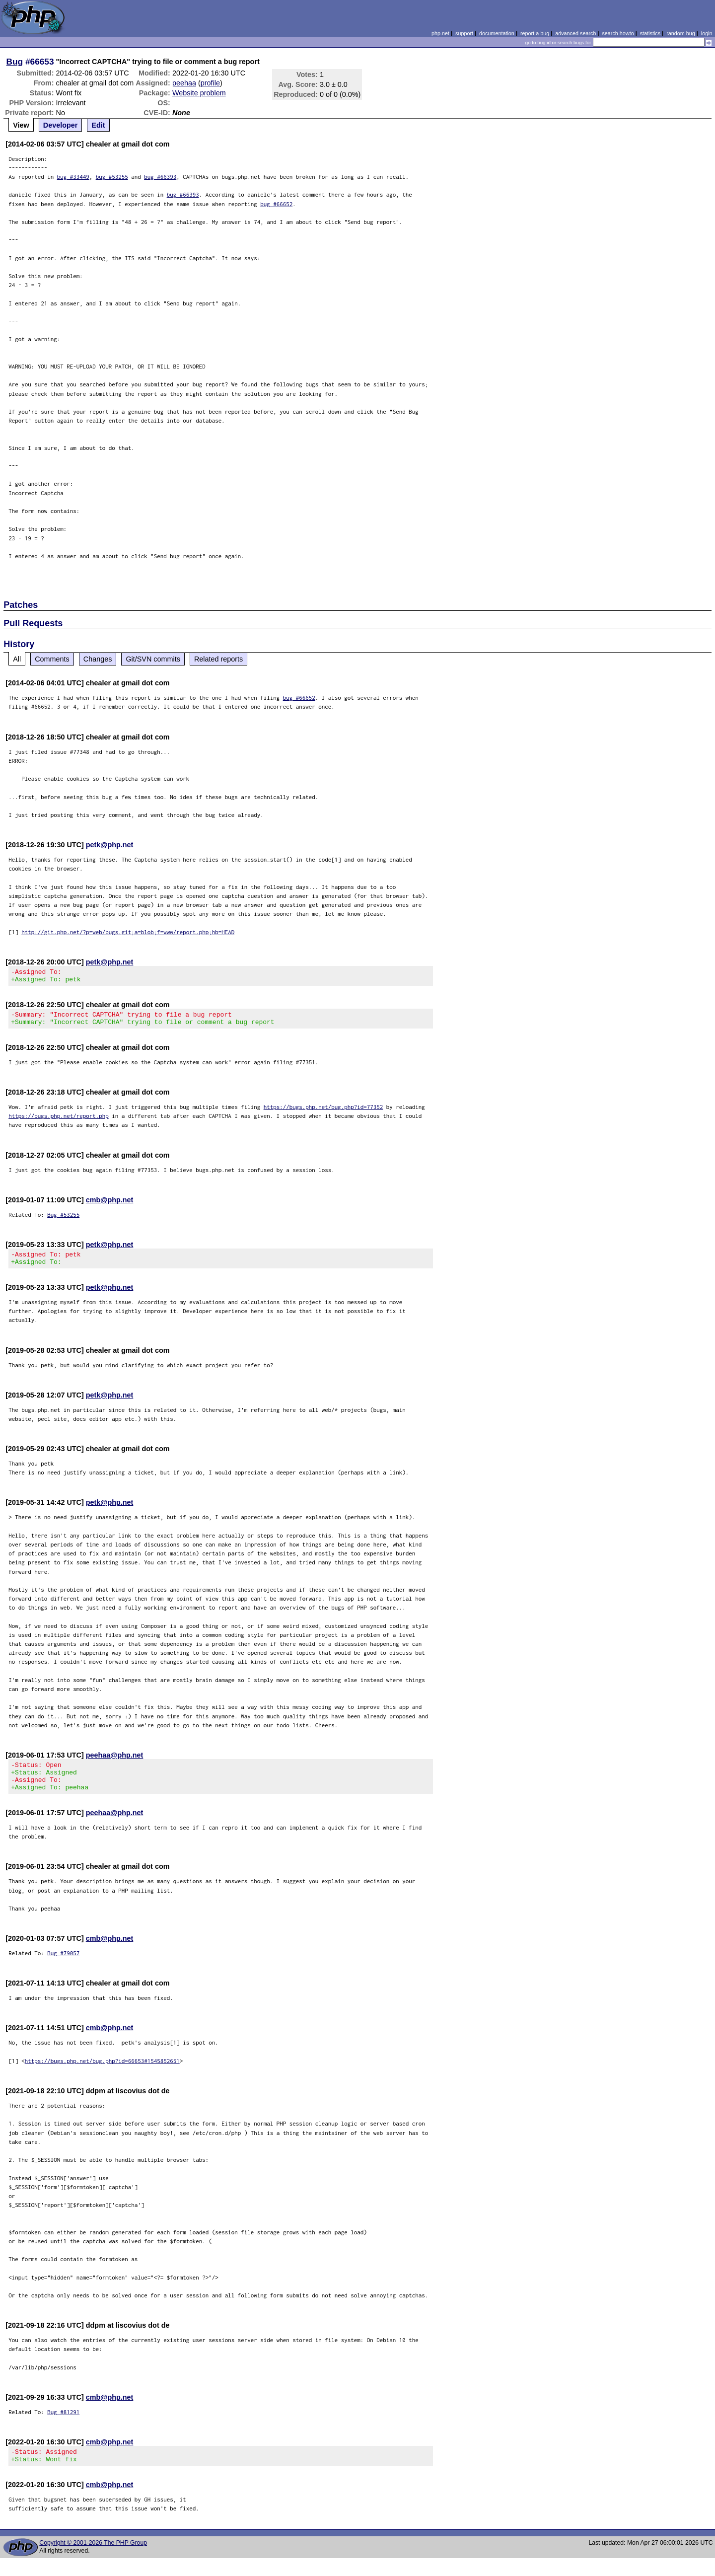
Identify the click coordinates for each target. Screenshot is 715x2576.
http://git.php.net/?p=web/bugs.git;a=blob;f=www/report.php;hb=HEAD (127, 932)
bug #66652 (276, 204)
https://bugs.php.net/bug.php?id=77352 (323, 1112)
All (17, 659)
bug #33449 (73, 176)
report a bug (534, 33)
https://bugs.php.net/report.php (58, 1121)
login (707, 33)
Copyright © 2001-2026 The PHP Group (93, 2560)
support (464, 33)
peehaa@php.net (114, 1764)
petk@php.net (110, 845)
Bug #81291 (63, 2427)
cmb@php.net (110, 1206)
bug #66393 (160, 176)
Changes (97, 659)
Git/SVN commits (153, 659)
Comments (52, 659)
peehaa (184, 83)
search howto (618, 33)
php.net (440, 33)
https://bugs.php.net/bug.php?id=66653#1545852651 (102, 2075)
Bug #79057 (63, 1968)
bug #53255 (112, 176)
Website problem (199, 93)
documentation (496, 33)
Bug (14, 62)
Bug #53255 (63, 1220)
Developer (60, 125)
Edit (98, 125)
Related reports (218, 659)
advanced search (575, 33)
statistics (650, 33)
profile (210, 83)
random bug (680, 33)
